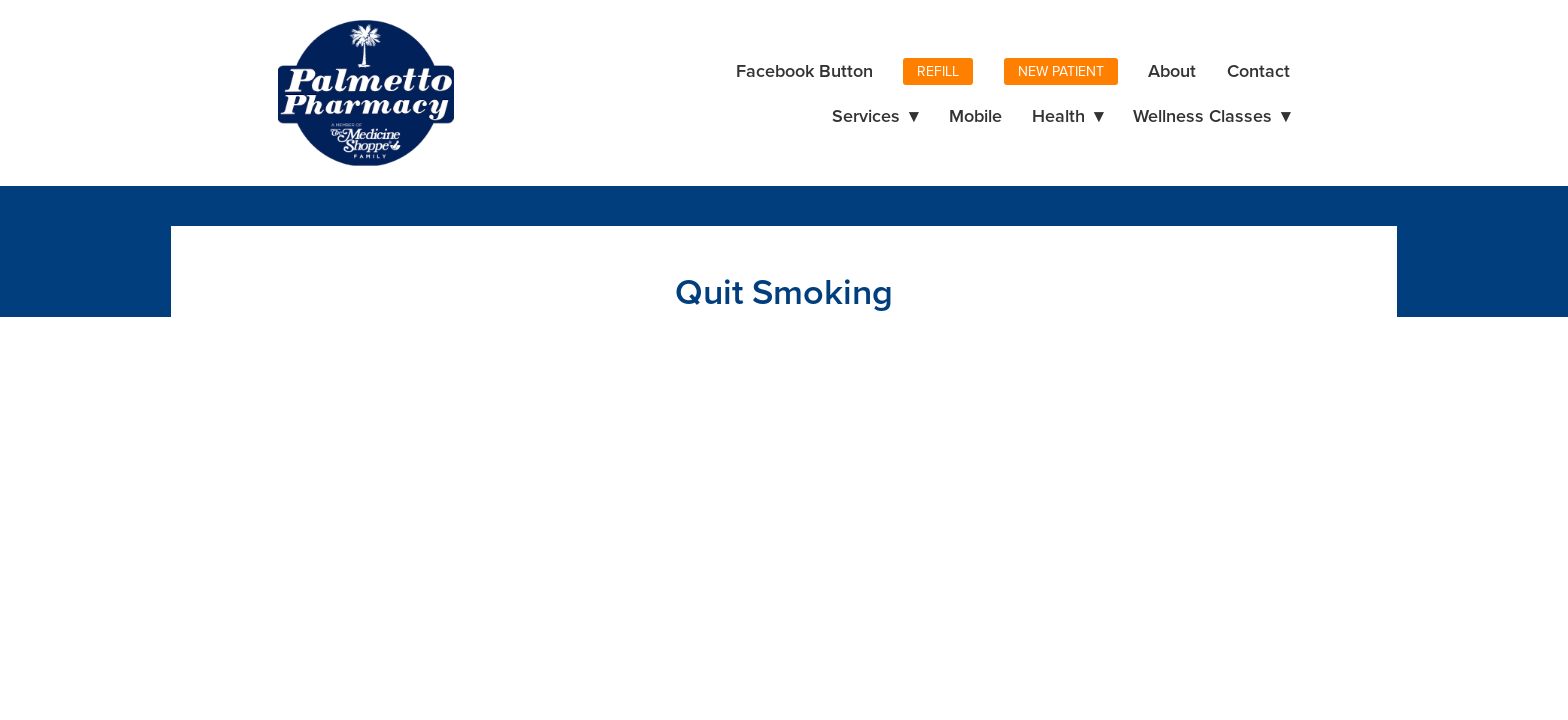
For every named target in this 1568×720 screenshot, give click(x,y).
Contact (1258, 70)
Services (875, 115)
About (1172, 70)
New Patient (1061, 71)
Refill (938, 71)
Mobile (975, 115)
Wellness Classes (1211, 115)
